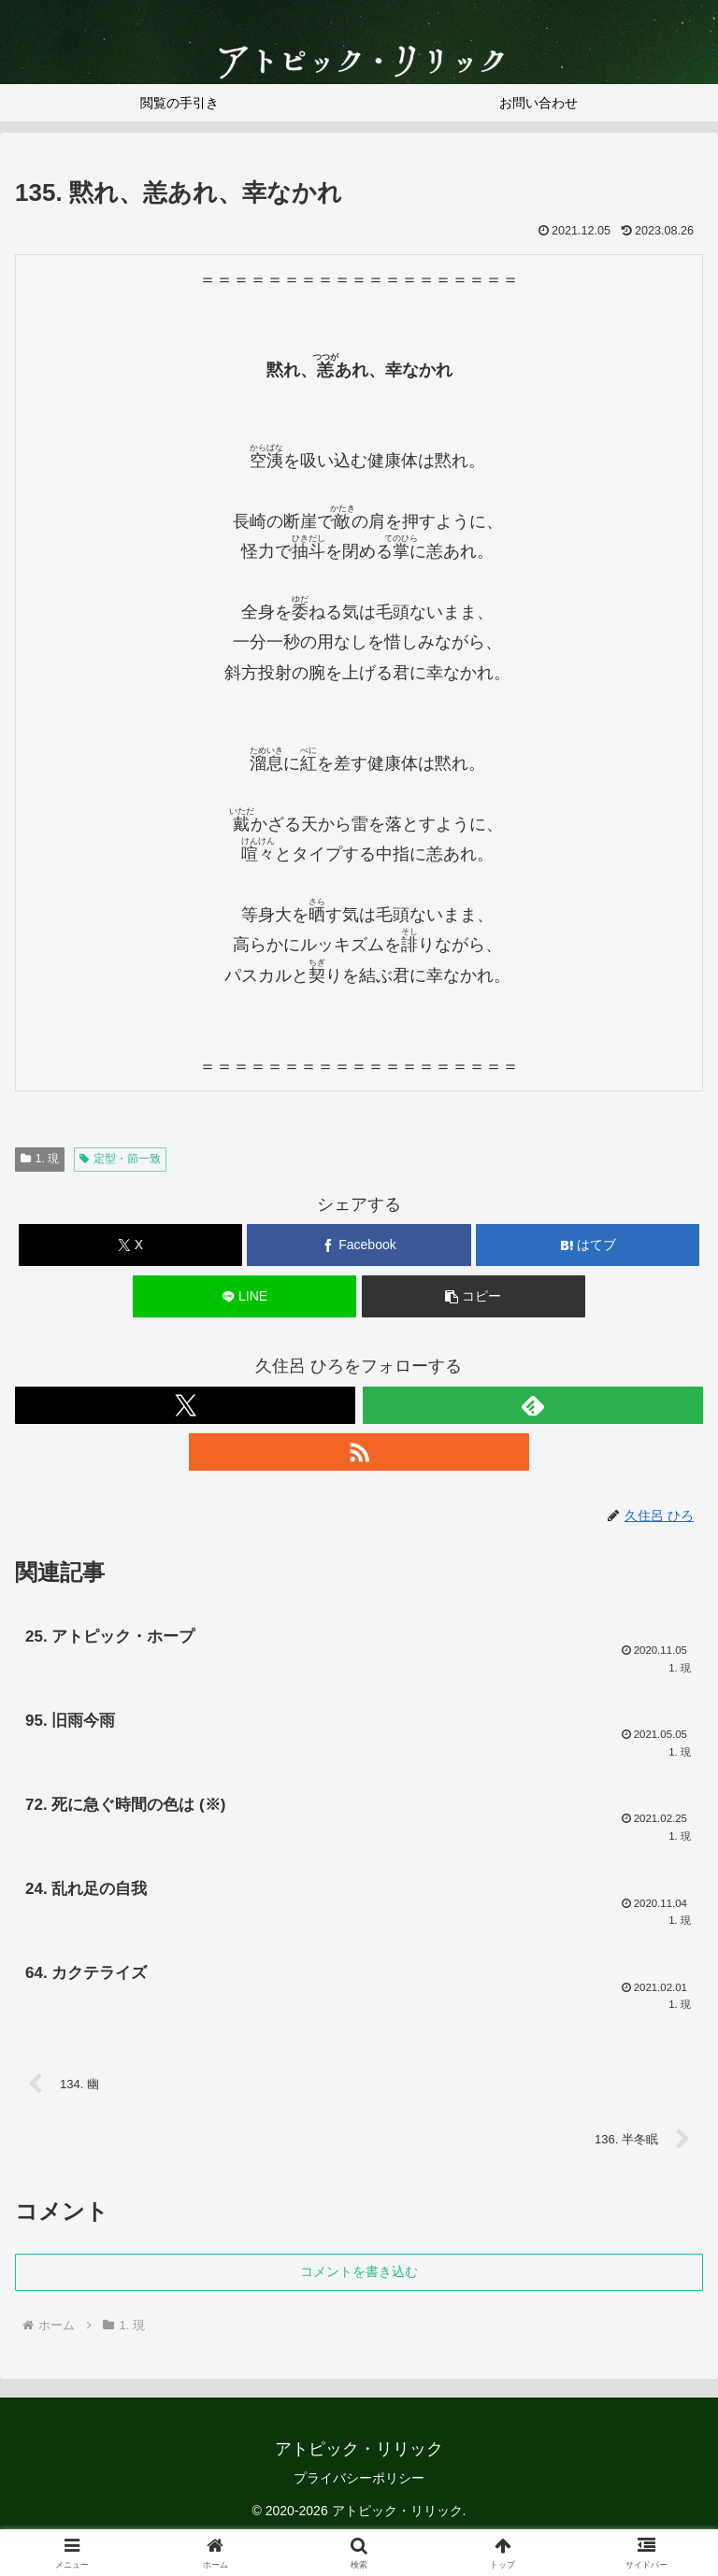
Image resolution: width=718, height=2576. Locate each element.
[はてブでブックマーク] (587, 1245)
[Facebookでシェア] (358, 1245)
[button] (473, 1296)
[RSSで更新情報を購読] (359, 1452)
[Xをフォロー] (185, 1405)
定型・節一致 (120, 1158)
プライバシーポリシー (359, 2490)
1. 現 (40, 1158)
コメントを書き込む (359, 2284)
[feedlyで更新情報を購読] (533, 1405)
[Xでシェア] (130, 1245)
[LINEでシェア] (244, 1296)
